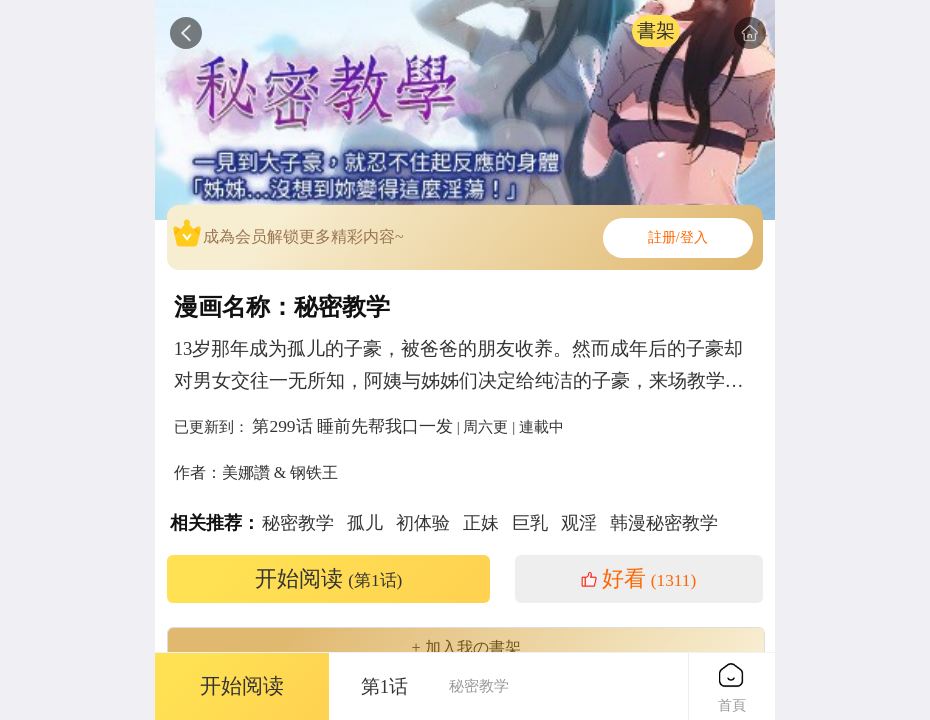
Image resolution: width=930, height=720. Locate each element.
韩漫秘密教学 (664, 523)
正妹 (481, 523)
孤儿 (365, 523)
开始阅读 (329, 579)
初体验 (423, 523)
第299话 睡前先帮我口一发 (352, 426)
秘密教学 (298, 523)
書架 (656, 30)
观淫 (579, 523)
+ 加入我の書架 (465, 648)
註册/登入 (678, 237)
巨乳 (530, 523)
